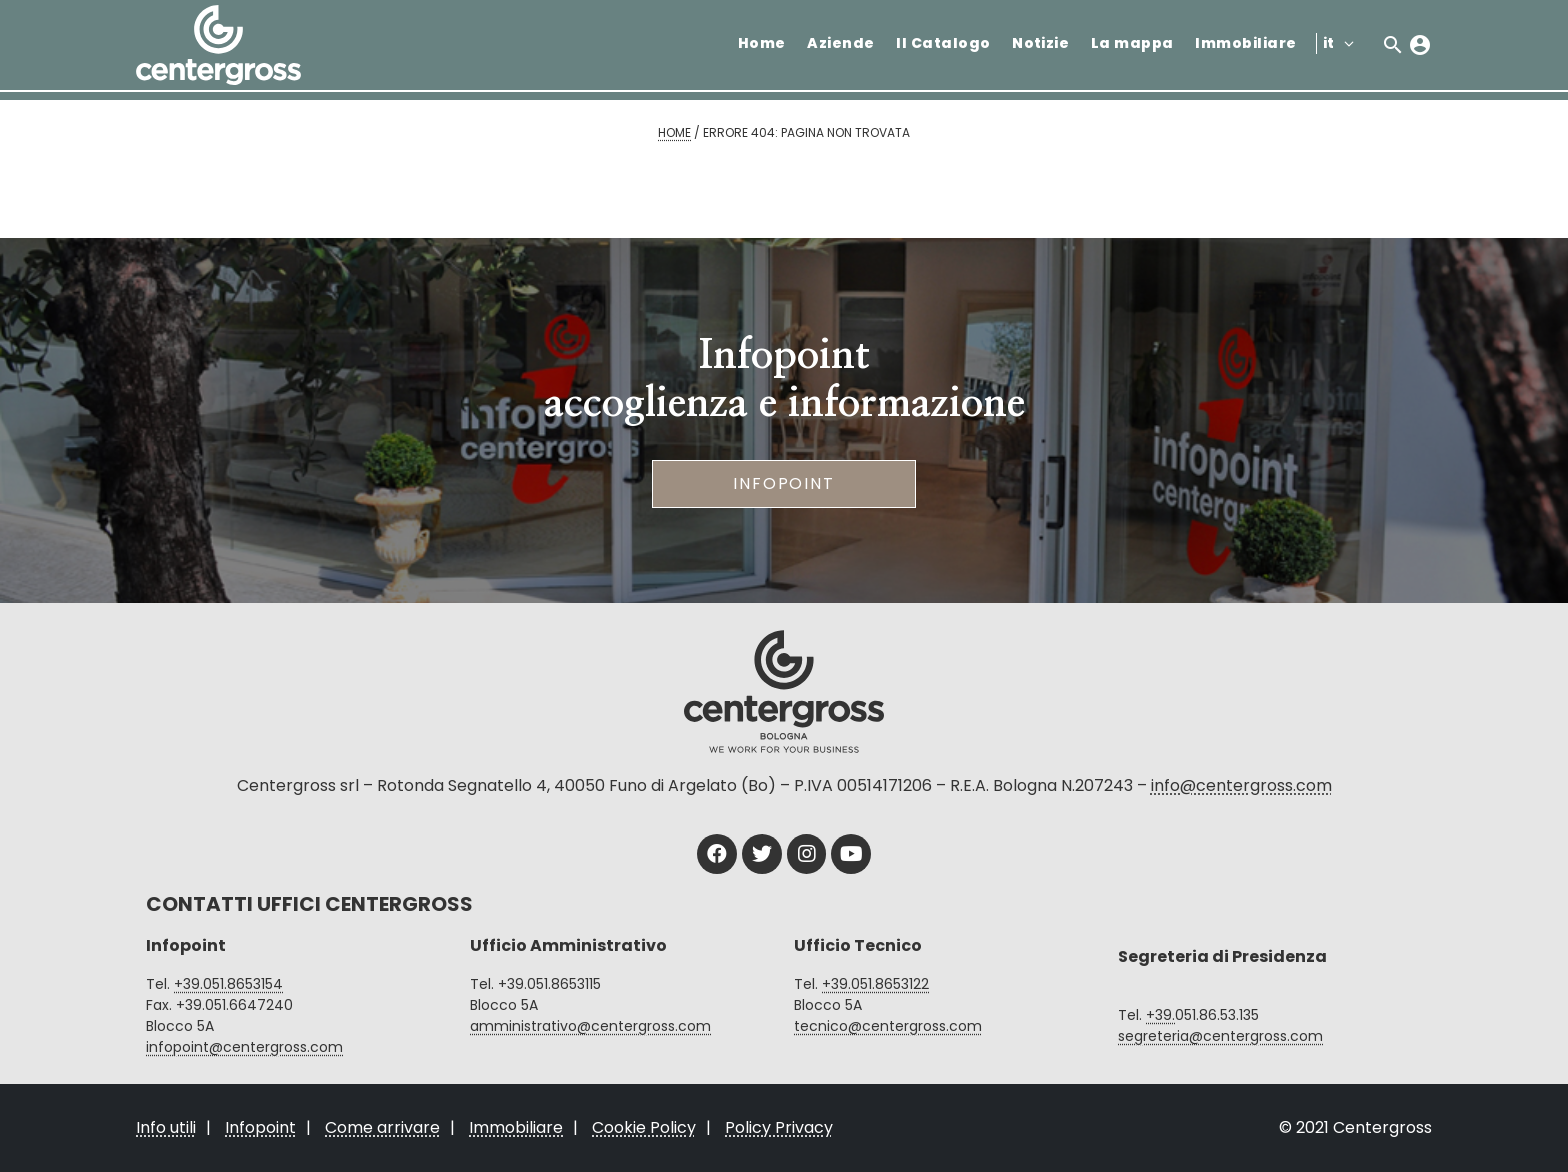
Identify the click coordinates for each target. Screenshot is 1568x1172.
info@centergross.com (1241, 785)
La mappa (1132, 43)
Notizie (1040, 43)
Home (762, 43)
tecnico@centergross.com (888, 1026)
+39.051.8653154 (228, 984)
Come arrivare (382, 1127)
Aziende (840, 43)
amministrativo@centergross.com (590, 1026)
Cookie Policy (644, 1127)
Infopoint (784, 483)
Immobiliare (1245, 43)
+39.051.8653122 (875, 984)
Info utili (166, 1127)
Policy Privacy (779, 1127)
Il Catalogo (943, 43)
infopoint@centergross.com (244, 1047)
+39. (1160, 1015)
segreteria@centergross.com (1220, 1036)
